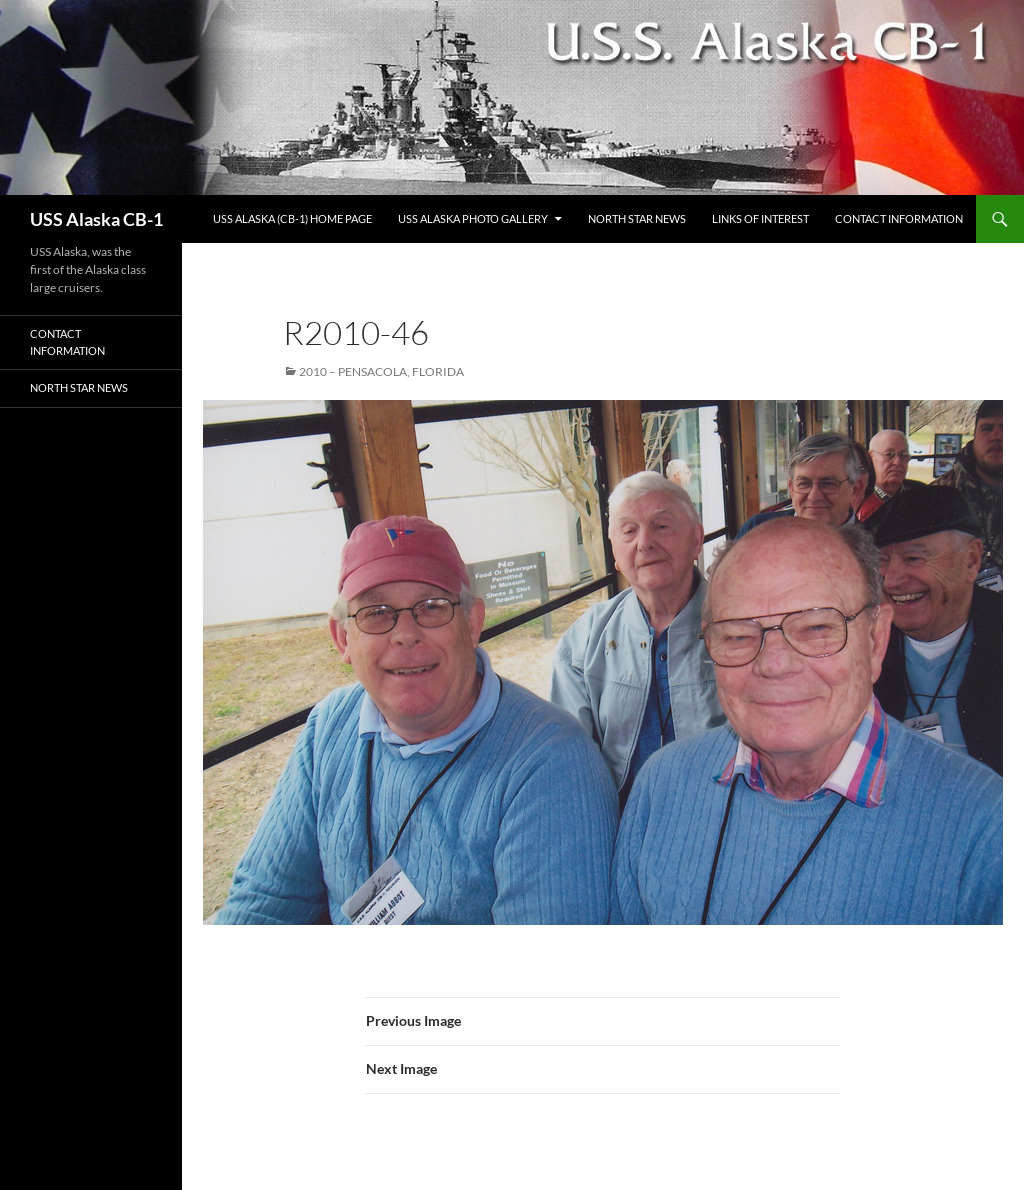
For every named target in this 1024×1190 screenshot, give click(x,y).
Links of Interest (760, 218)
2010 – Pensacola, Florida (381, 371)
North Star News (637, 218)
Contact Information (899, 218)
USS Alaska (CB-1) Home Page (292, 218)
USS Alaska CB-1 (96, 219)
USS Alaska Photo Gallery (473, 218)
